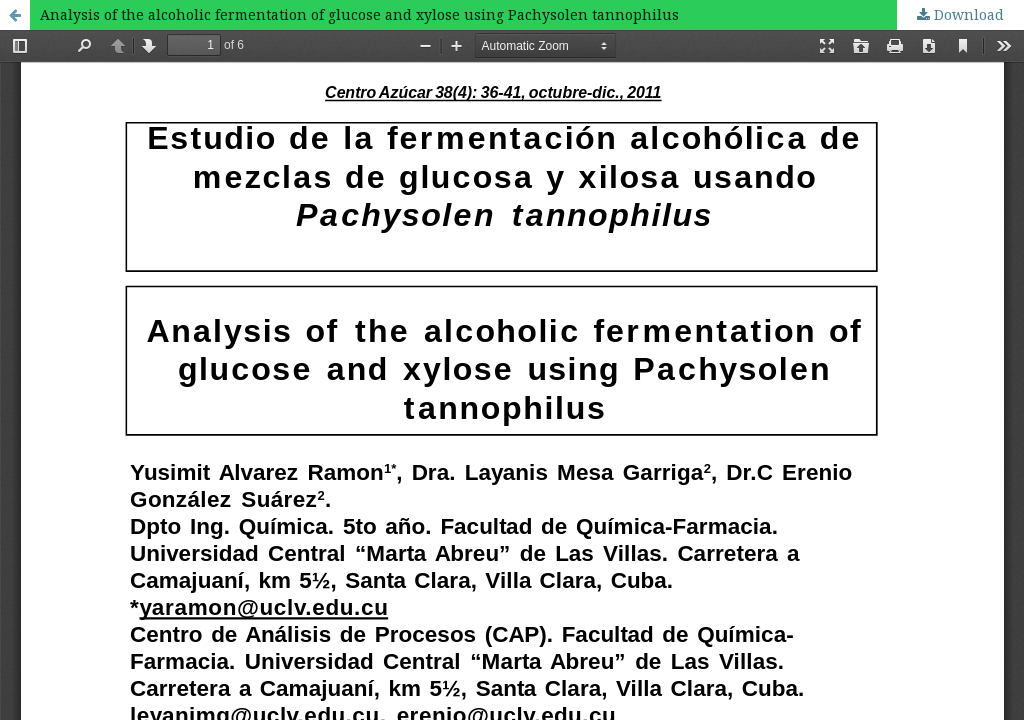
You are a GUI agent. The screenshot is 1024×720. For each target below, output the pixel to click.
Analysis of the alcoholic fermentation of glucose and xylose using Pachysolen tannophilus (359, 14)
